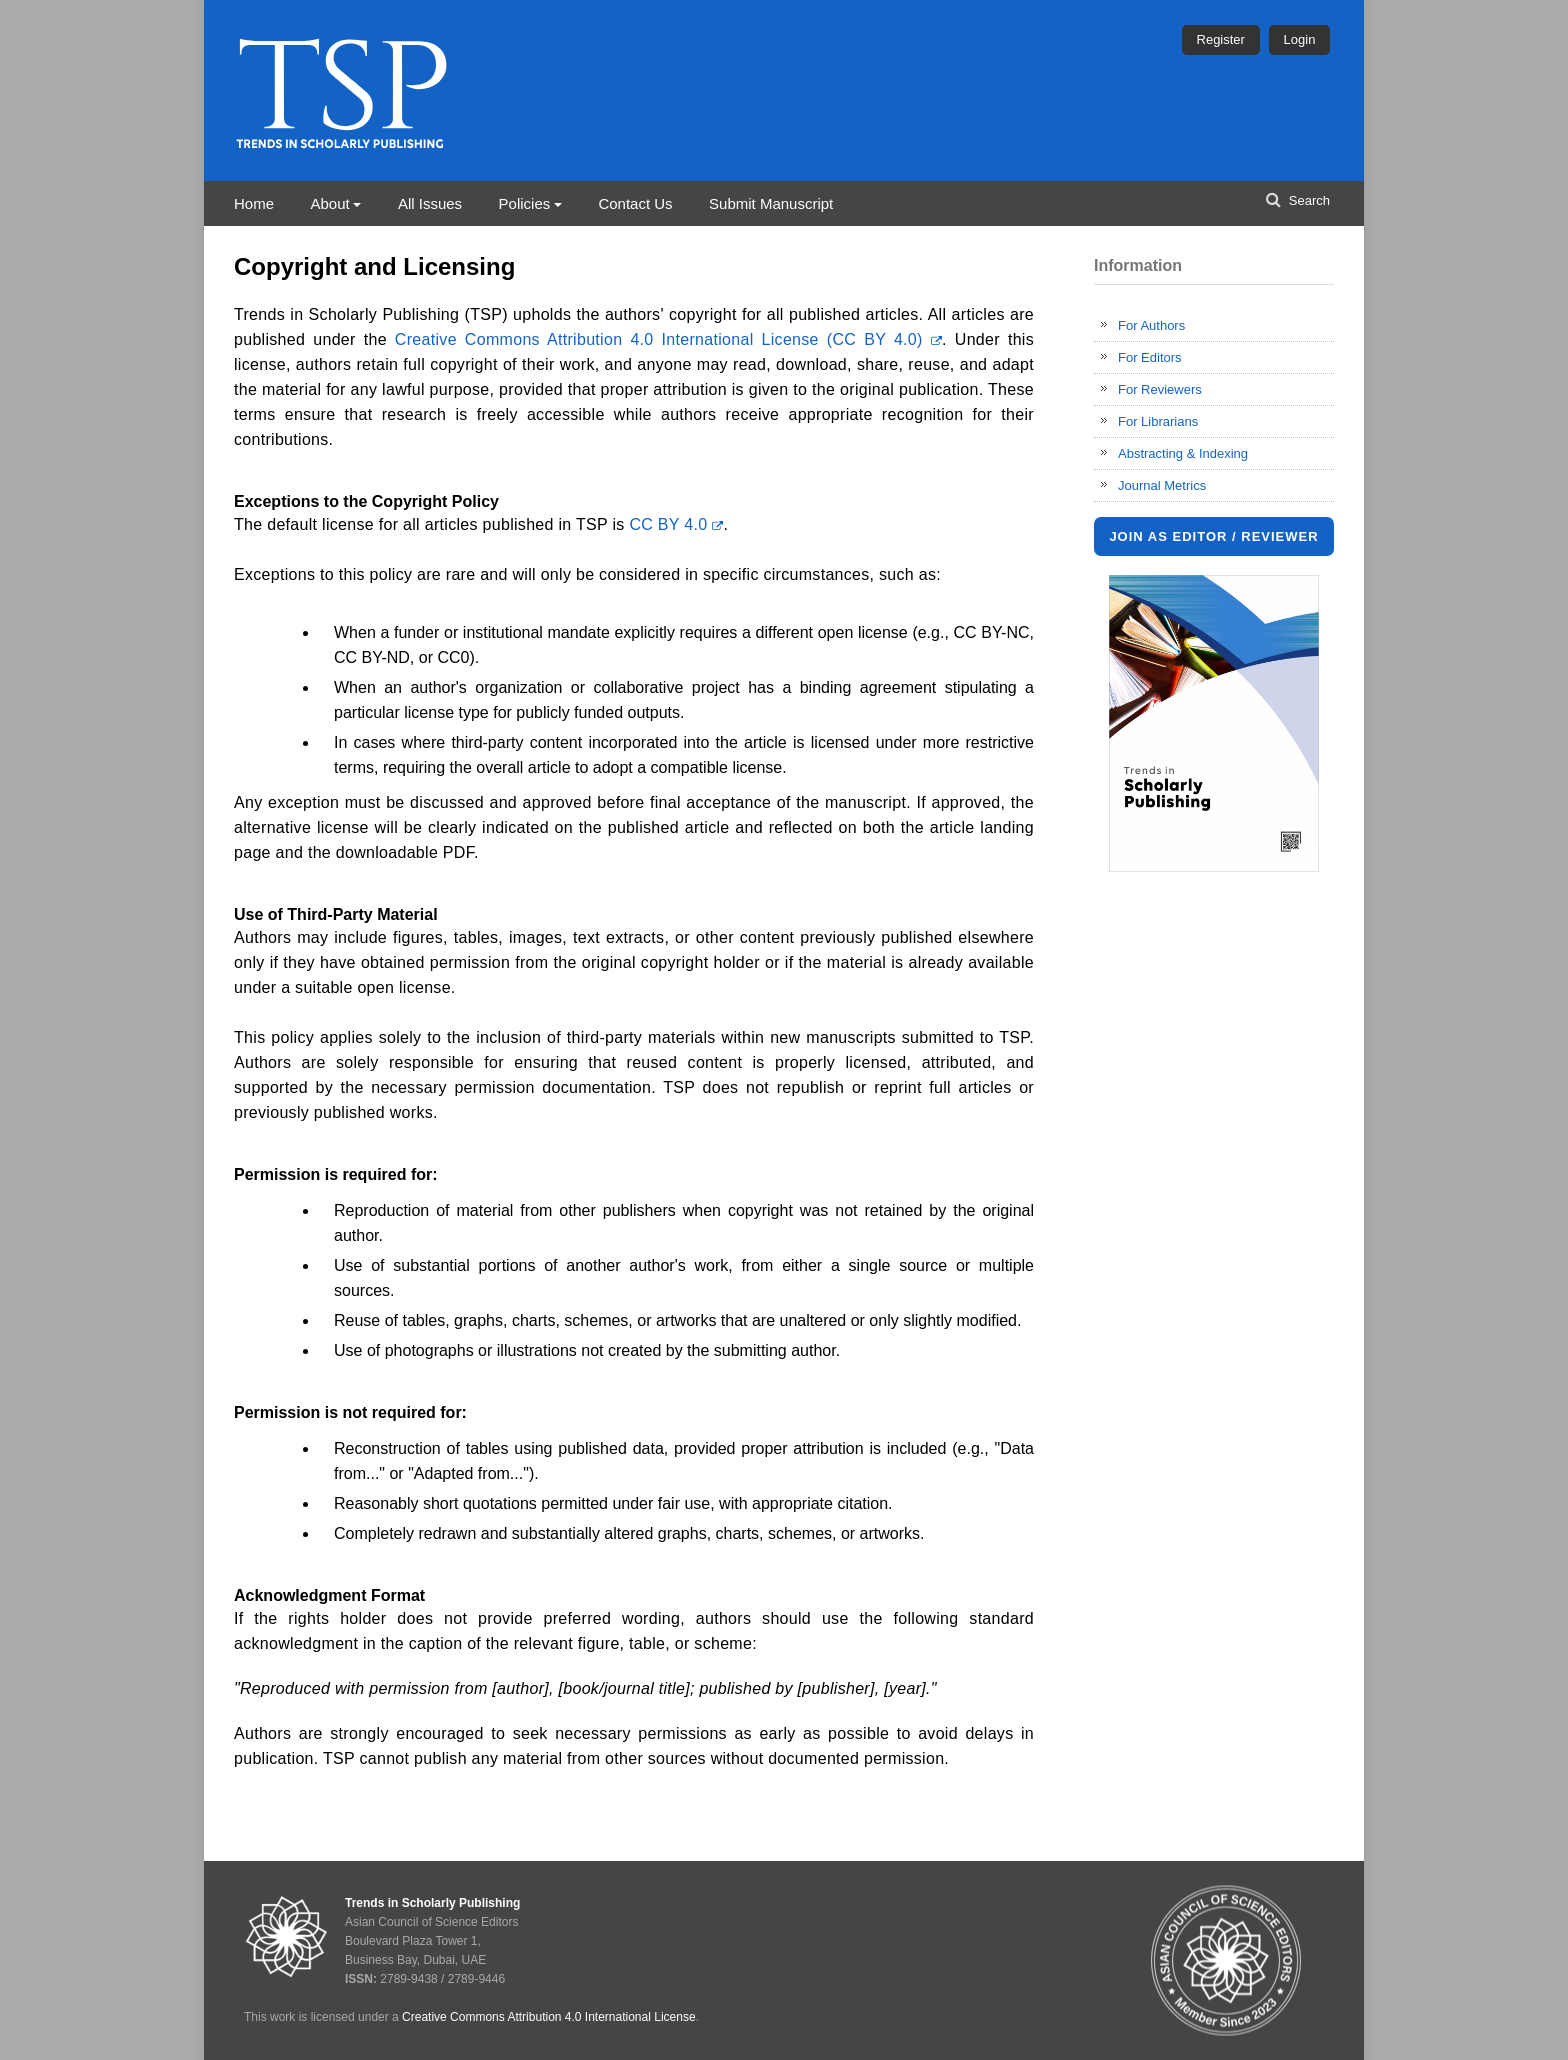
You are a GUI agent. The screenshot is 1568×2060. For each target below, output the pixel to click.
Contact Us (635, 203)
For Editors (1150, 357)
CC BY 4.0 (676, 524)
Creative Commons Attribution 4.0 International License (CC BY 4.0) (668, 339)
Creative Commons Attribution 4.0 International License (549, 2017)
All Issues (430, 203)
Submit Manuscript (771, 203)
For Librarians (1158, 421)
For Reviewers (1160, 389)
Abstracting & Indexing (1183, 453)
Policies (525, 203)
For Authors (1151, 325)
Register (1221, 39)
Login (1300, 39)
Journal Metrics (1162, 485)
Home (254, 203)
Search (1307, 200)
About (329, 203)
